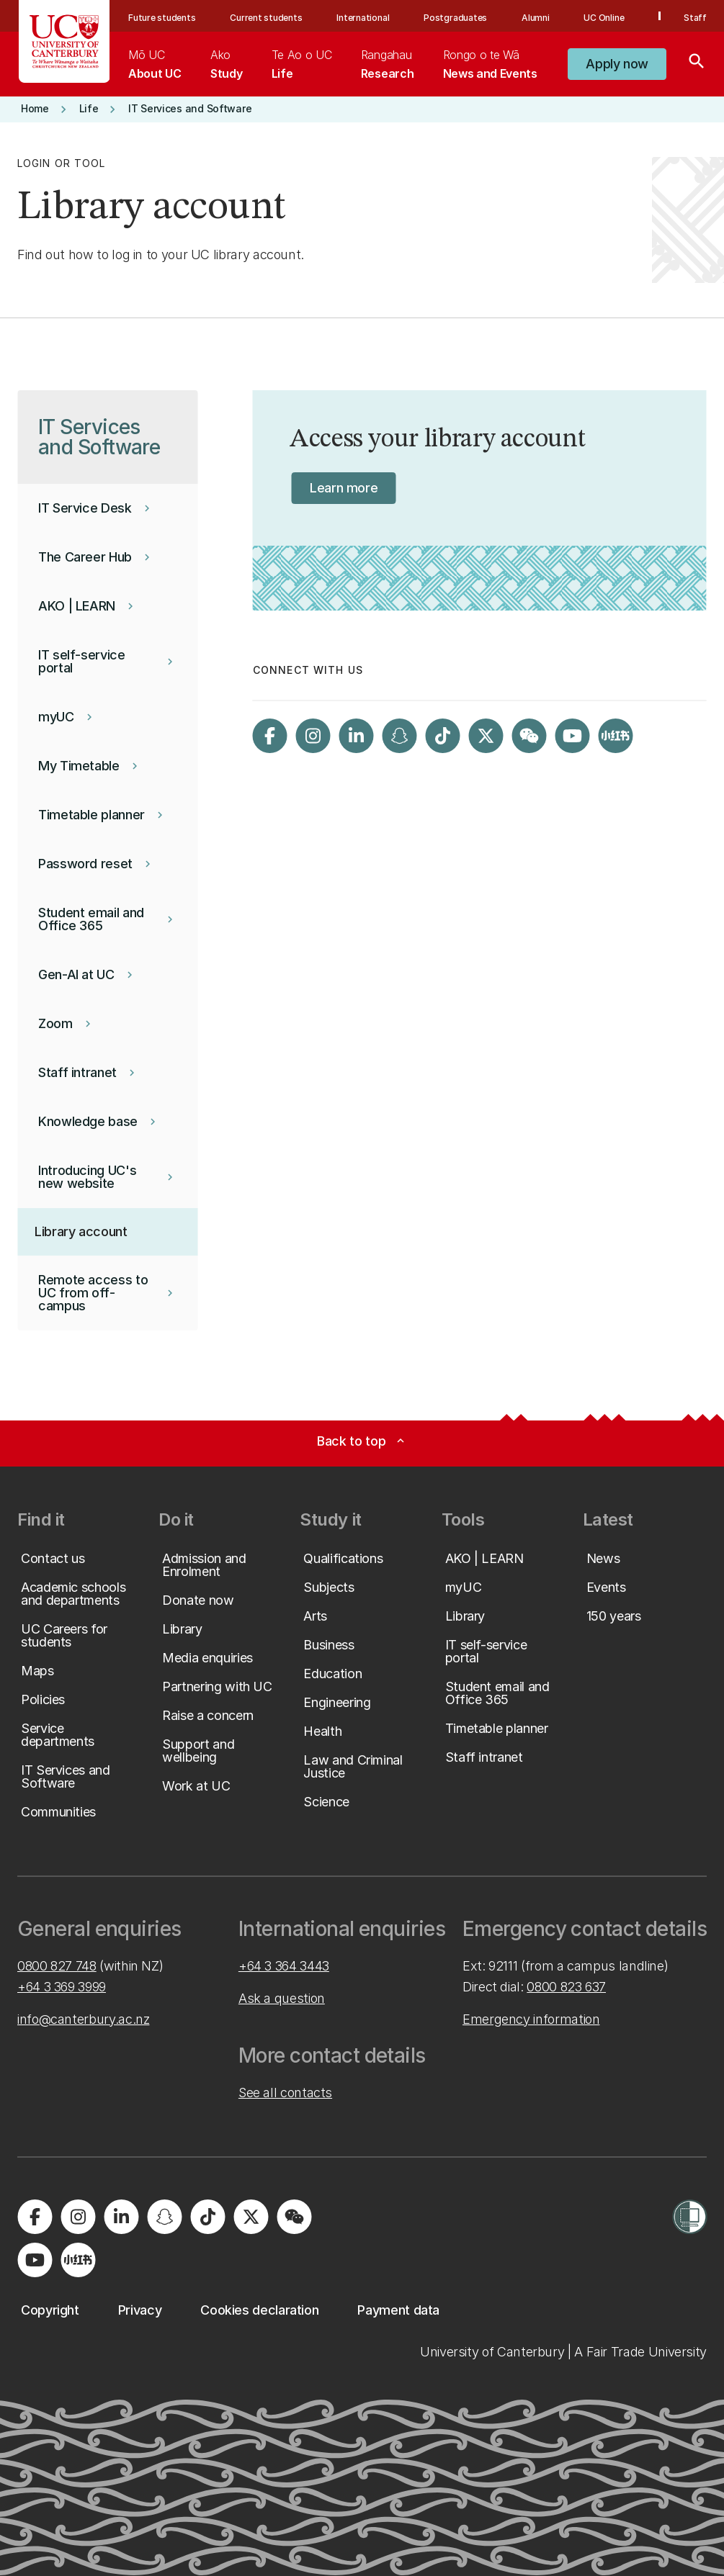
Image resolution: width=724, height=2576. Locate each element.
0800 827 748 (57, 1965)
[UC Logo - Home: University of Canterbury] (64, 41)
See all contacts (285, 2092)
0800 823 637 (566, 1986)
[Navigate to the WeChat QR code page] (529, 736)
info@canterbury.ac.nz (83, 2019)
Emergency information (530, 2019)
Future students (161, 17)
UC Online (604, 17)
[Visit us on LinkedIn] (356, 736)
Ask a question (281, 1998)
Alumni (536, 17)
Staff (695, 17)
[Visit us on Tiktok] (443, 736)
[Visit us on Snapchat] (400, 736)
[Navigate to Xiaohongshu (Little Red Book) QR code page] (616, 736)
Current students (266, 17)
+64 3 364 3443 (283, 1965)
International (362, 17)
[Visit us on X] (486, 736)
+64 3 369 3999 (61, 1986)
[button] (617, 64)
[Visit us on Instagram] (313, 736)
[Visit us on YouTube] (572, 736)
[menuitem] (154, 64)
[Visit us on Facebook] (270, 736)
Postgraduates (455, 17)
